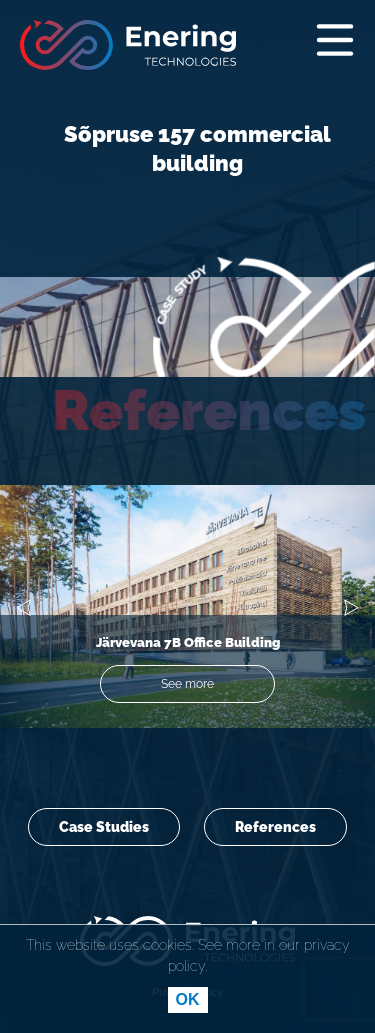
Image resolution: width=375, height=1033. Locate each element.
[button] (23, 612)
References (275, 827)
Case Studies (104, 827)
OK (188, 999)
